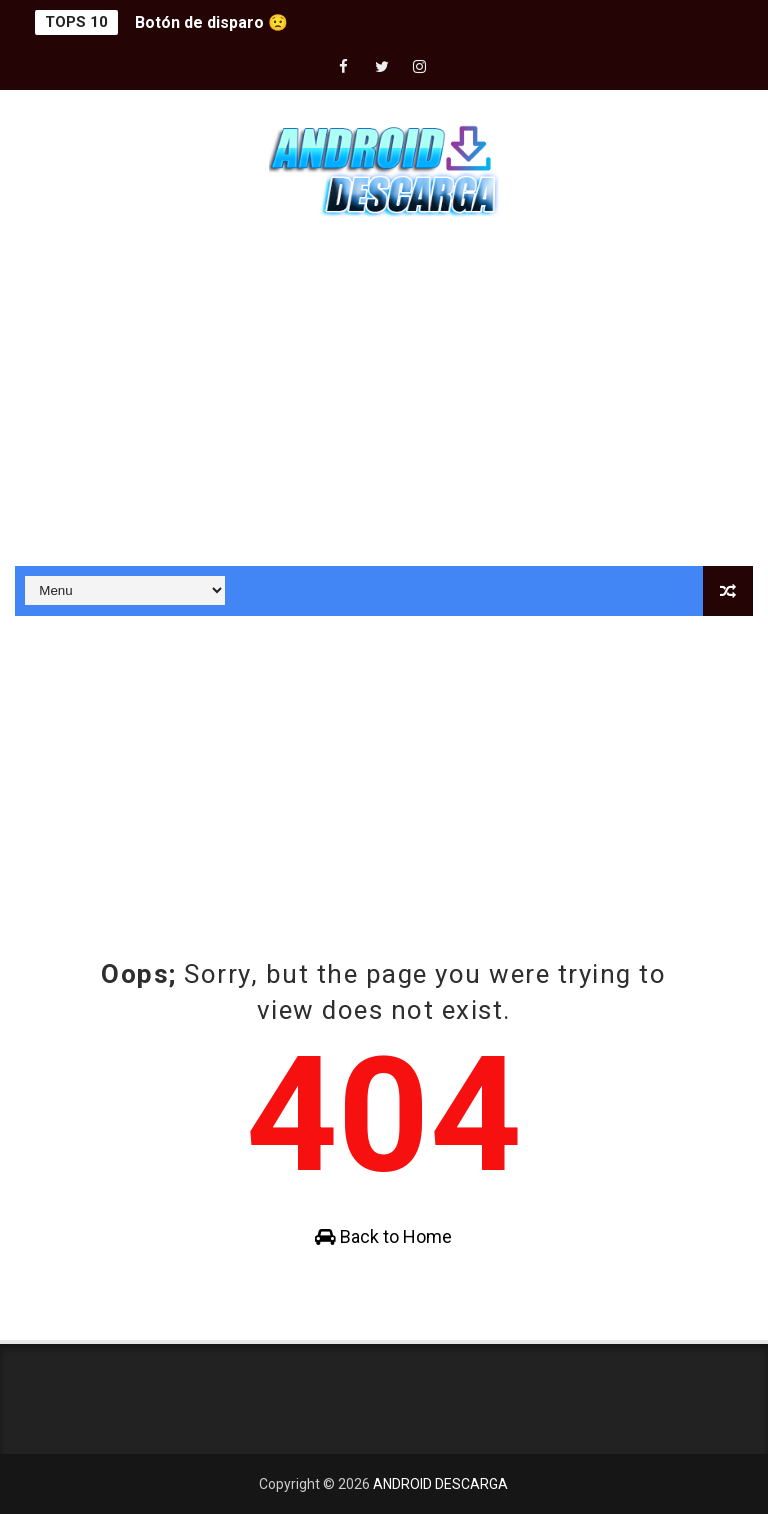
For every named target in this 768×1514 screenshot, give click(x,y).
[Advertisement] (383, 396)
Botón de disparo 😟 (211, 22)
